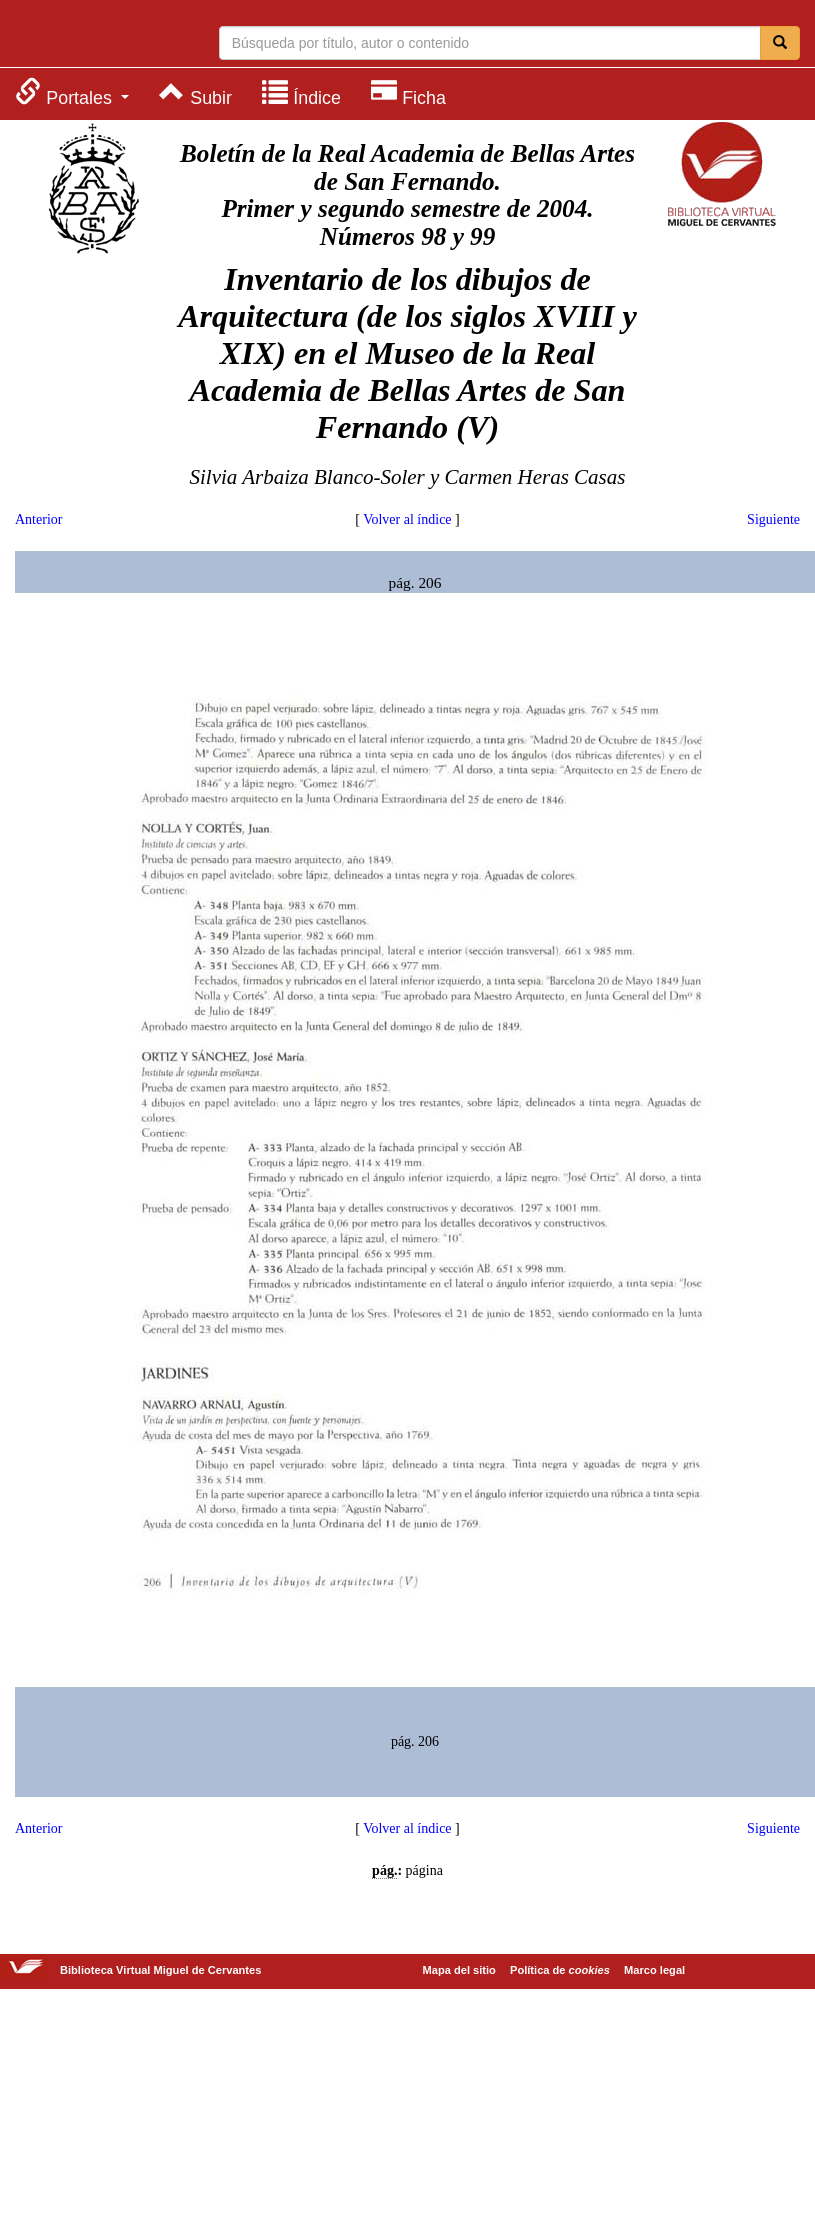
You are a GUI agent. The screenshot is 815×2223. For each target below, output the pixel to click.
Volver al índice (407, 519)
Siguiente (773, 519)
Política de (560, 1970)
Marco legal (654, 1970)
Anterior (38, 519)
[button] (72, 92)
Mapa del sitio (459, 1970)
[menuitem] (72, 92)
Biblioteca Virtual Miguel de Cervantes (95, 36)
